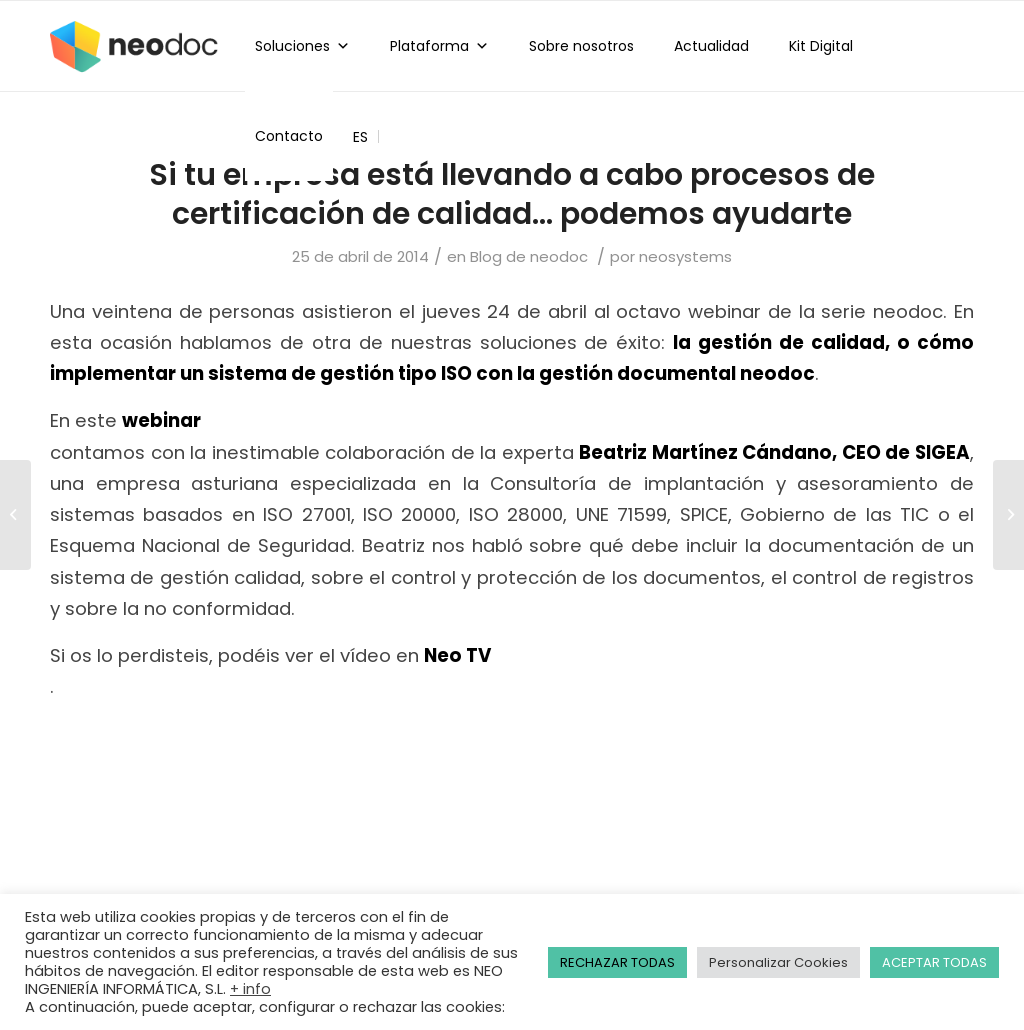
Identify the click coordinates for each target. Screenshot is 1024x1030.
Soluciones (302, 46)
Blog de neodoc (529, 256)
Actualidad (711, 46)
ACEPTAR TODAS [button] (934, 962)
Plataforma (439, 46)
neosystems (685, 256)
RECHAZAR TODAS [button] (617, 962)
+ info (250, 989)
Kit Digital (821, 46)
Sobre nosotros (581, 46)
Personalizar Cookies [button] (778, 962)
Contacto (289, 136)
